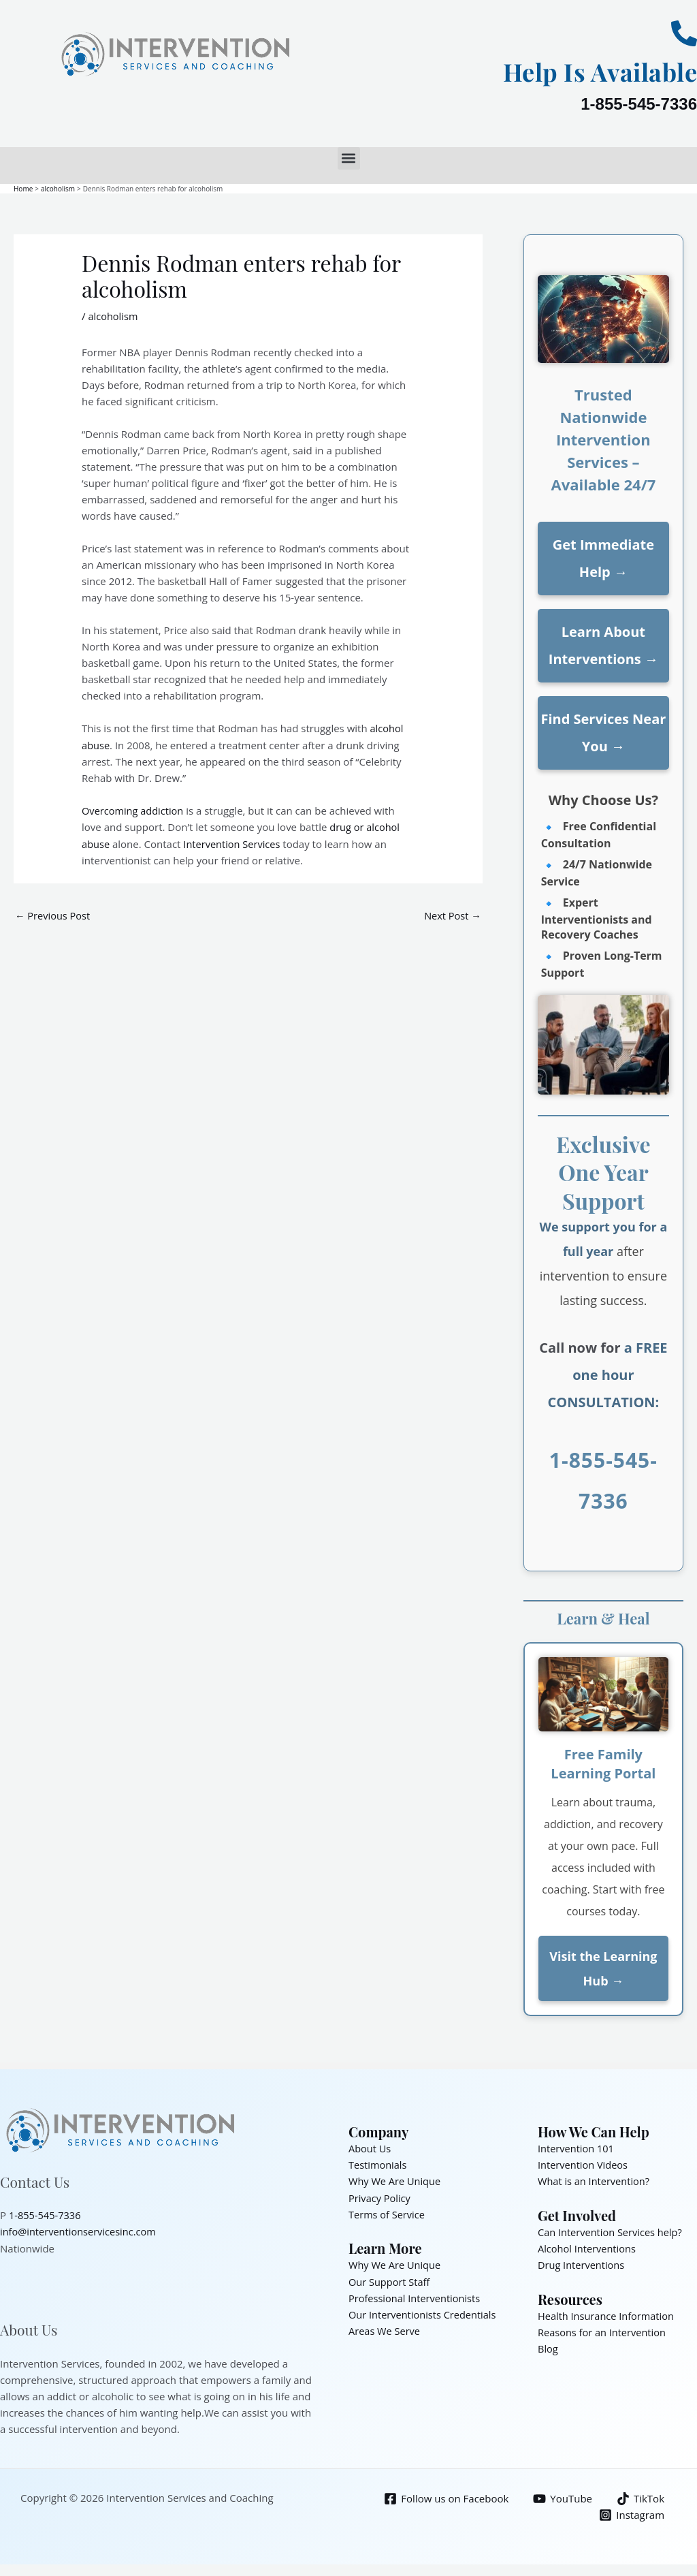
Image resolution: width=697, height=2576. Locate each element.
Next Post (452, 914)
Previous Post (54, 914)
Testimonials (378, 2164)
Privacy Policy (380, 2196)
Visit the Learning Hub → (603, 1968)
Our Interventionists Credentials (424, 2312)
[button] (349, 158)
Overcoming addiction (134, 810)
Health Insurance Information (608, 2314)
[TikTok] (640, 2498)
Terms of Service (387, 2213)
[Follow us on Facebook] (444, 2498)
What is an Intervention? (595, 2180)
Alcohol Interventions (588, 2247)
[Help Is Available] (684, 33)
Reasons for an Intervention (604, 2331)
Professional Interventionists (416, 2296)
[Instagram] (631, 2514)
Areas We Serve (385, 2329)
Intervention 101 (577, 2147)
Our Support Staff (390, 2280)
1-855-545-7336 (639, 104)
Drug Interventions (582, 2263)
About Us (370, 2147)
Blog (548, 2347)
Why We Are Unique (395, 2180)
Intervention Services (234, 842)
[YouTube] (562, 2498)
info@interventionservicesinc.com (80, 2231)
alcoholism (113, 315)
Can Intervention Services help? (612, 2230)
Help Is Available (591, 70)
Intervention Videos (584, 2164)
